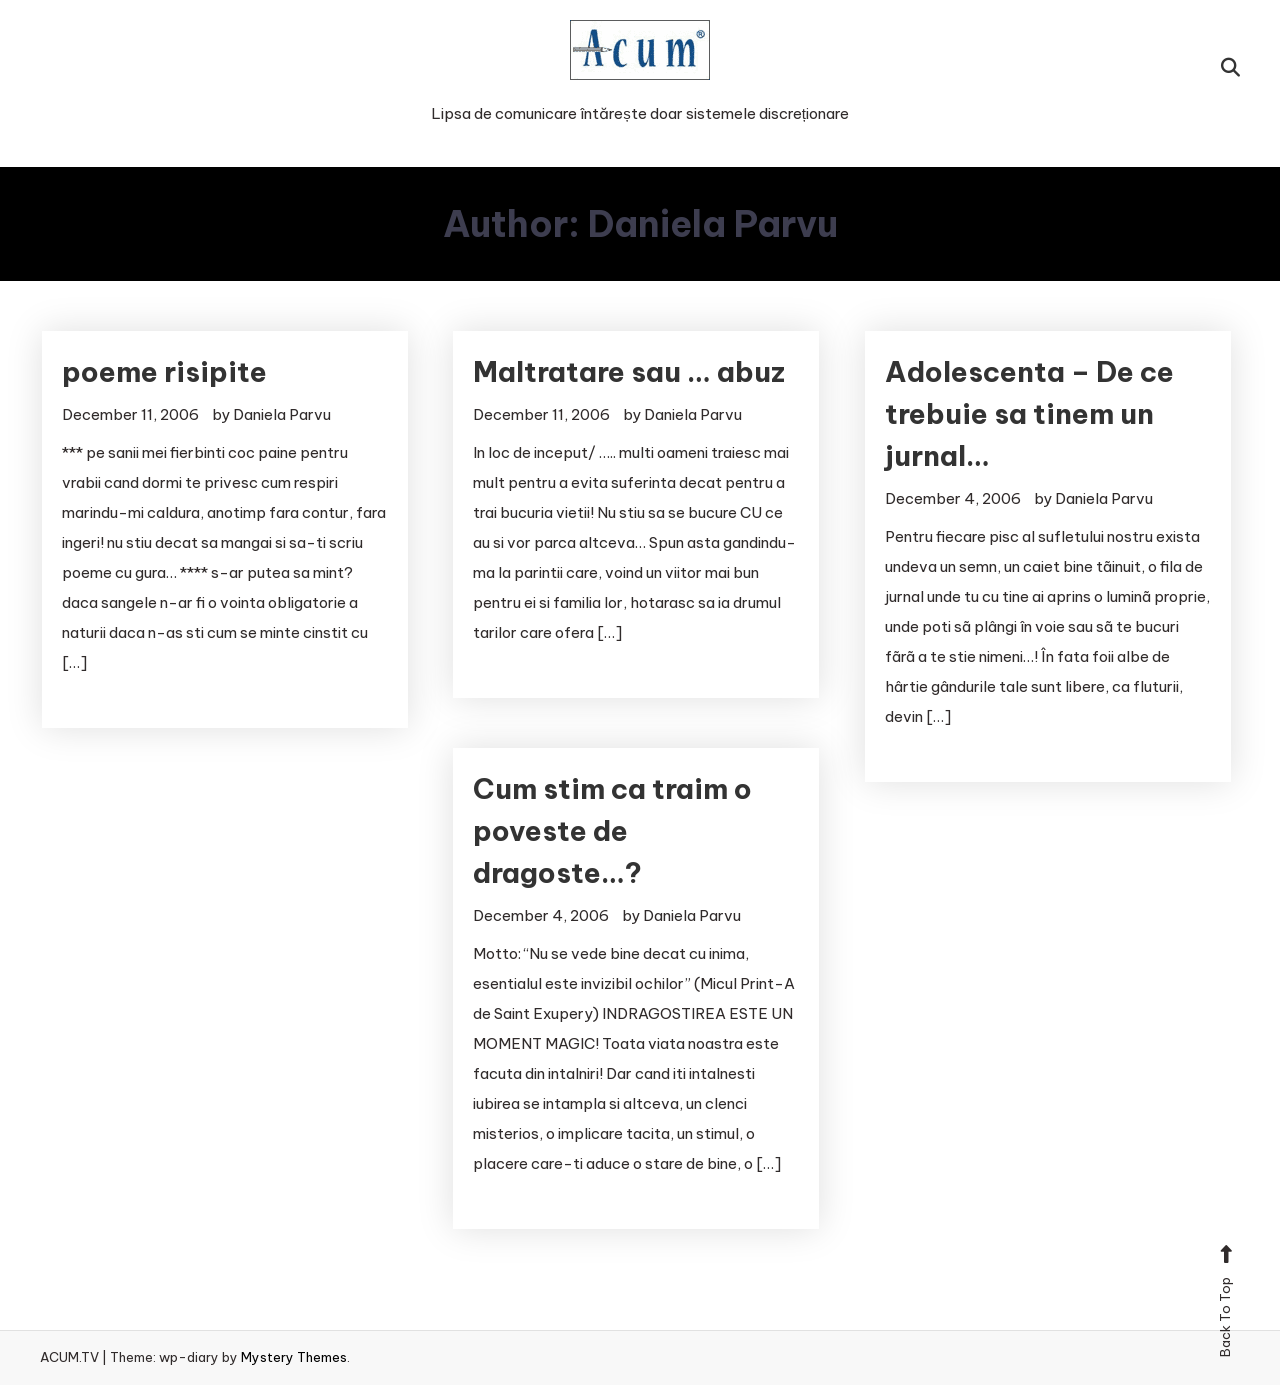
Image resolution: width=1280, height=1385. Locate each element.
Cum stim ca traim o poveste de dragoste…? (612, 830)
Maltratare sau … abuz (629, 371)
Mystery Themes (294, 1357)
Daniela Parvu (282, 414)
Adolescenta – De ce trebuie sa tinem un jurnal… (1029, 413)
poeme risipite (164, 371)
